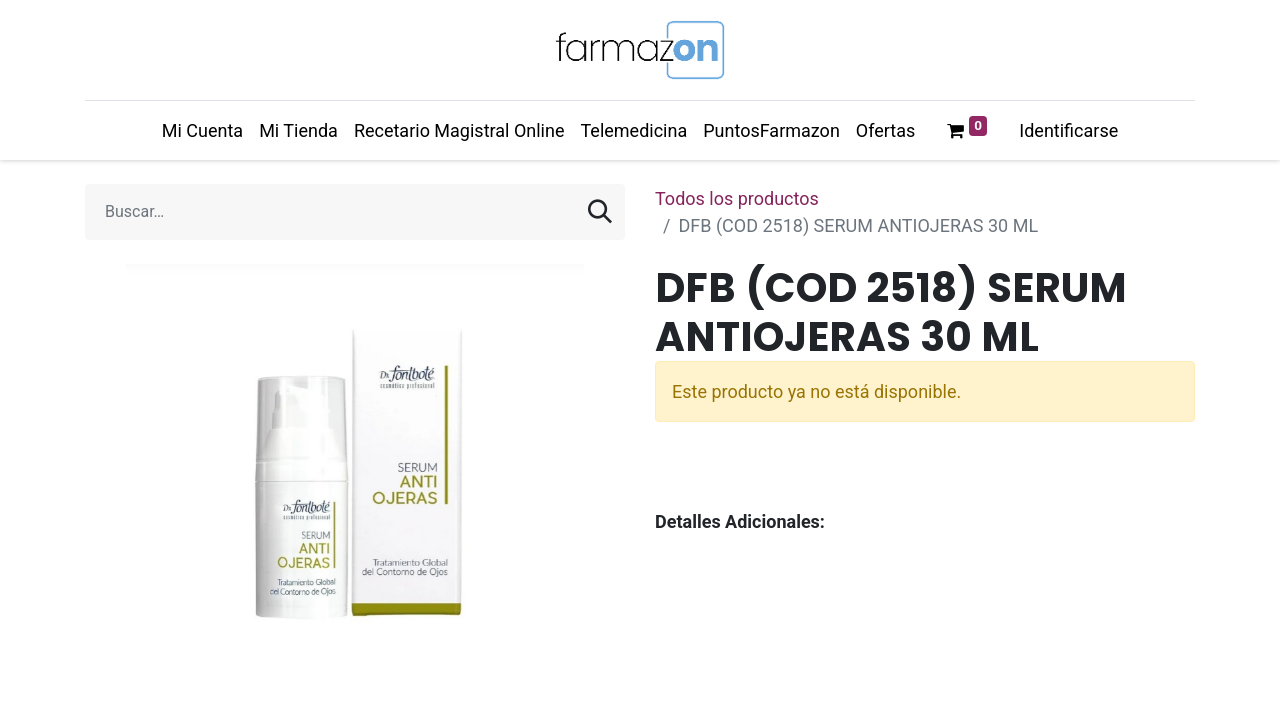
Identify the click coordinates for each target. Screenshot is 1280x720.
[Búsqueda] (600, 212)
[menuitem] (202, 130)
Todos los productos (737, 198)
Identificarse (1068, 130)
